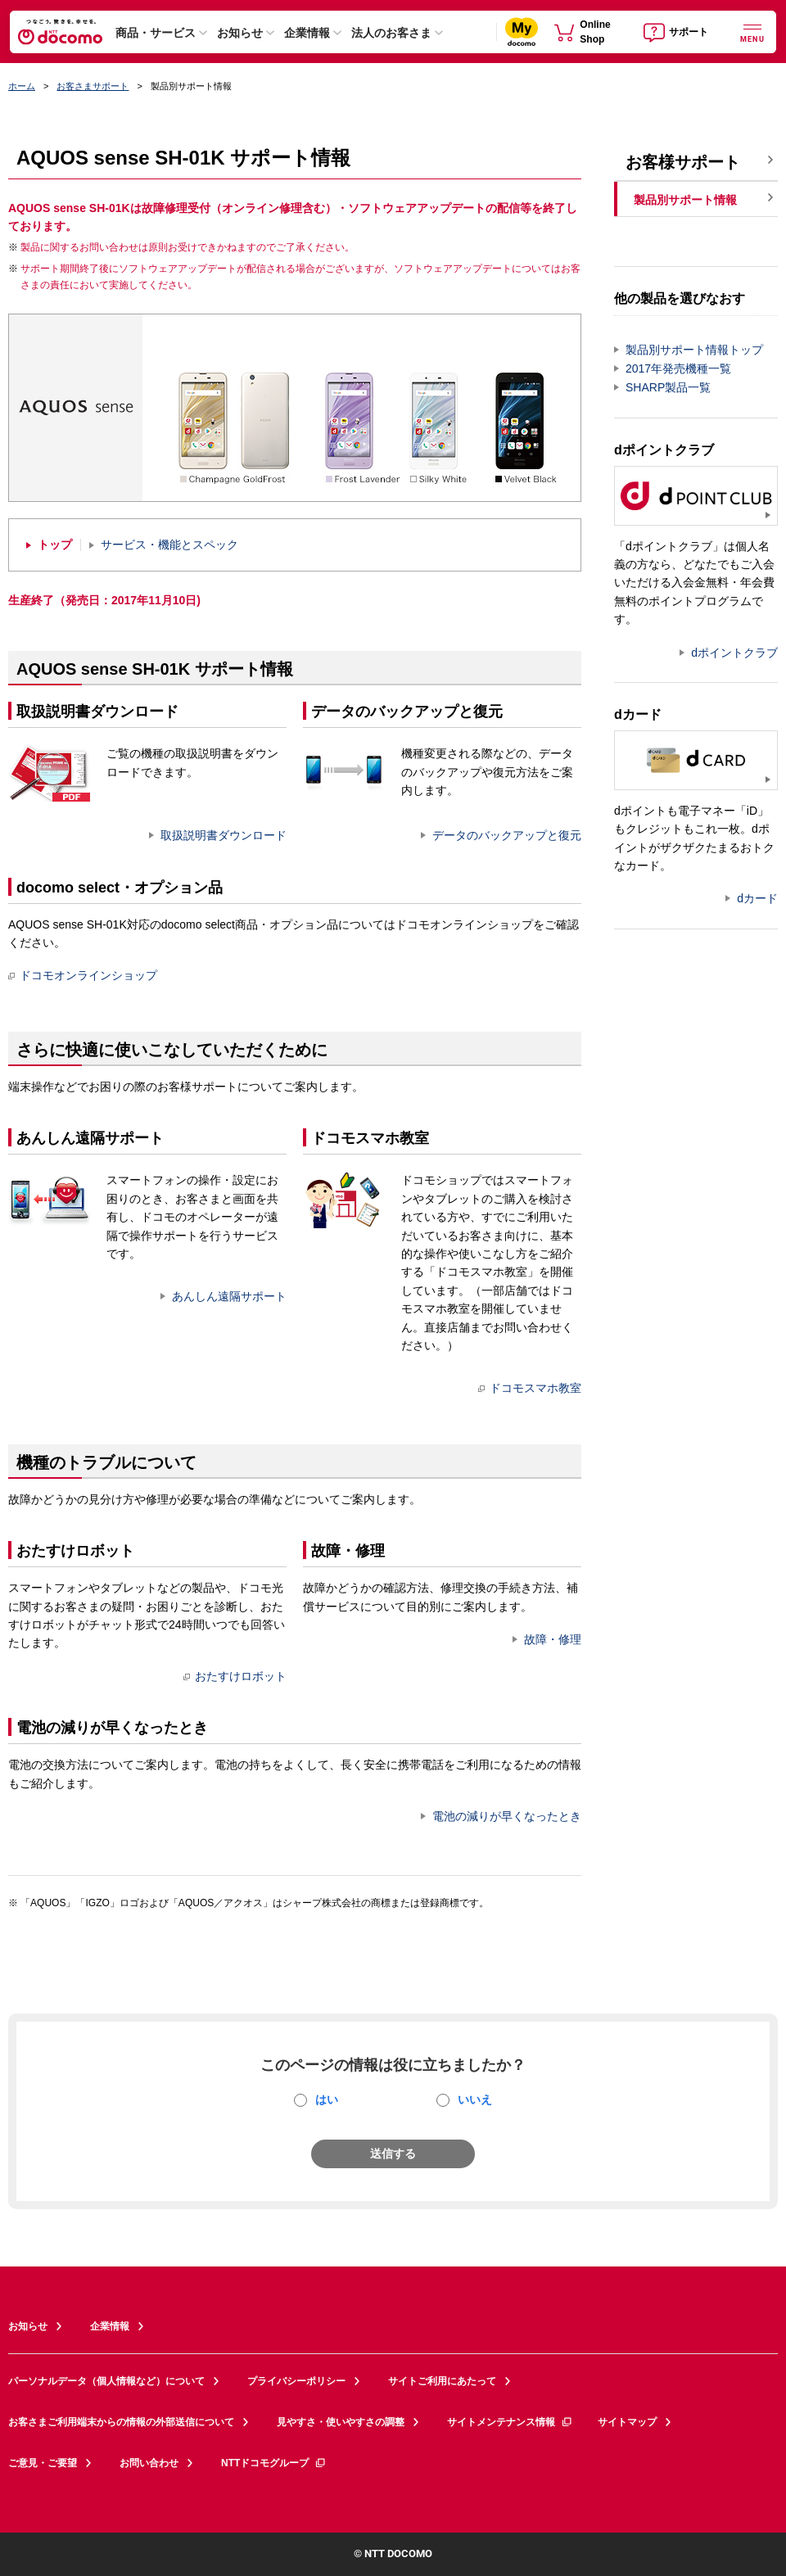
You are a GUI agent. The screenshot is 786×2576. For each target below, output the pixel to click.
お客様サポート (683, 162)
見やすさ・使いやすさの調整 (340, 2422)
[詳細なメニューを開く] (752, 31)
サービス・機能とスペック (169, 545)
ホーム (21, 86)
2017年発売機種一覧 (678, 368)
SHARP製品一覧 (668, 387)
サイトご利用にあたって (442, 2381)
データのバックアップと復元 (506, 835)
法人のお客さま (391, 32)
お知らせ (240, 32)
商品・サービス (155, 32)
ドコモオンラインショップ (82, 975)
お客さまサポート (92, 86)
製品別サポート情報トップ (694, 349)
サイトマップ (627, 2422)
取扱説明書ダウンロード (223, 835)
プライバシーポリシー (296, 2381)
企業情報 (307, 32)
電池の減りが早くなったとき (506, 1816)
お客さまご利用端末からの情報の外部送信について (121, 2422)
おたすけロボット (235, 1676)
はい (326, 2099)
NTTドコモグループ (274, 2463)
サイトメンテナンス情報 (510, 2422)
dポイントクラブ (734, 652)
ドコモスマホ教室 (529, 1388)
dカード (757, 898)
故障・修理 (552, 1639)
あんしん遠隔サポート (229, 1296)
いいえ (475, 2099)
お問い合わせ (149, 2463)
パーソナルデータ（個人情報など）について (106, 2381)
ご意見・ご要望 (42, 2463)
